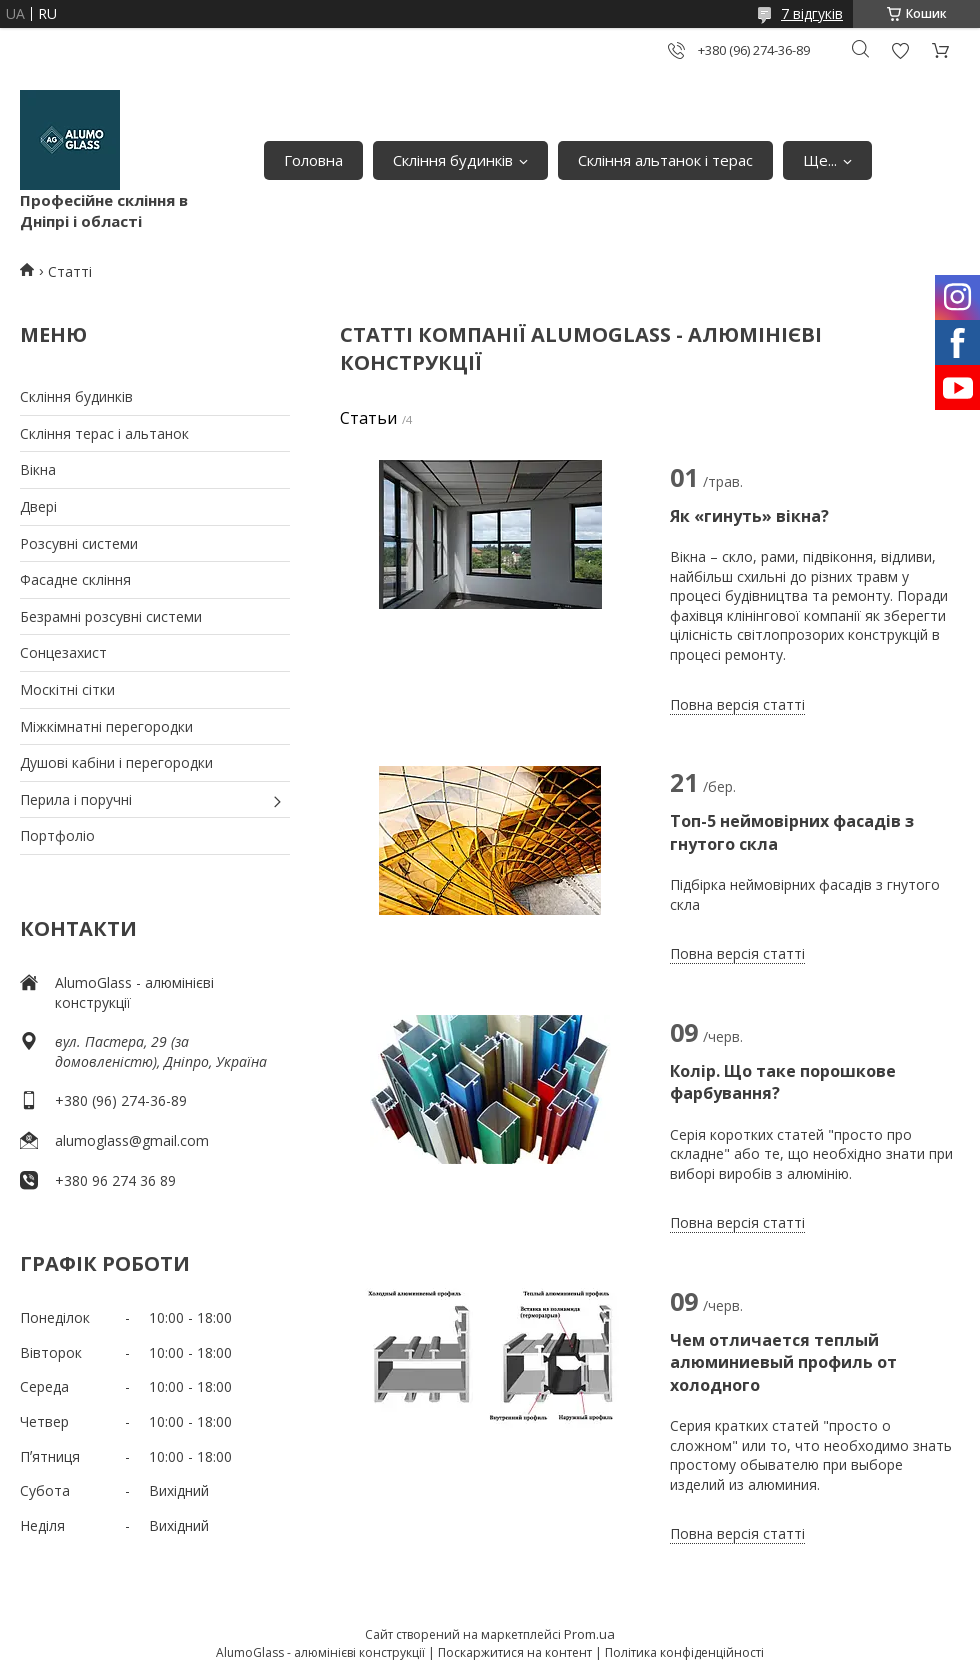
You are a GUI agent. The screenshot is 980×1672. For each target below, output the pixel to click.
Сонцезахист (63, 652)
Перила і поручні (76, 799)
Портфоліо (57, 835)
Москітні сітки (67, 689)
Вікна (38, 469)
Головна (313, 160)
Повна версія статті (737, 704)
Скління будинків (453, 160)
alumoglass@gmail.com (132, 1140)
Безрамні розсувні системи (111, 616)
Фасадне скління (75, 579)
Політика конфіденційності (684, 1652)
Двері (38, 506)
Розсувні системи (79, 543)
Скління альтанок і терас (665, 160)
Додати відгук (900, 50)
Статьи (368, 418)
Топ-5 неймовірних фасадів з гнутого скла (792, 832)
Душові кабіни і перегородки (116, 762)
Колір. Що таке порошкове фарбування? (783, 1082)
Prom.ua (589, 1634)
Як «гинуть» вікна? (749, 516)
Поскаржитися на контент (515, 1652)
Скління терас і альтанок (104, 433)
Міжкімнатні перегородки (106, 726)
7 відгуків (812, 13)
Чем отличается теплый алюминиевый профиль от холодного (783, 1362)
